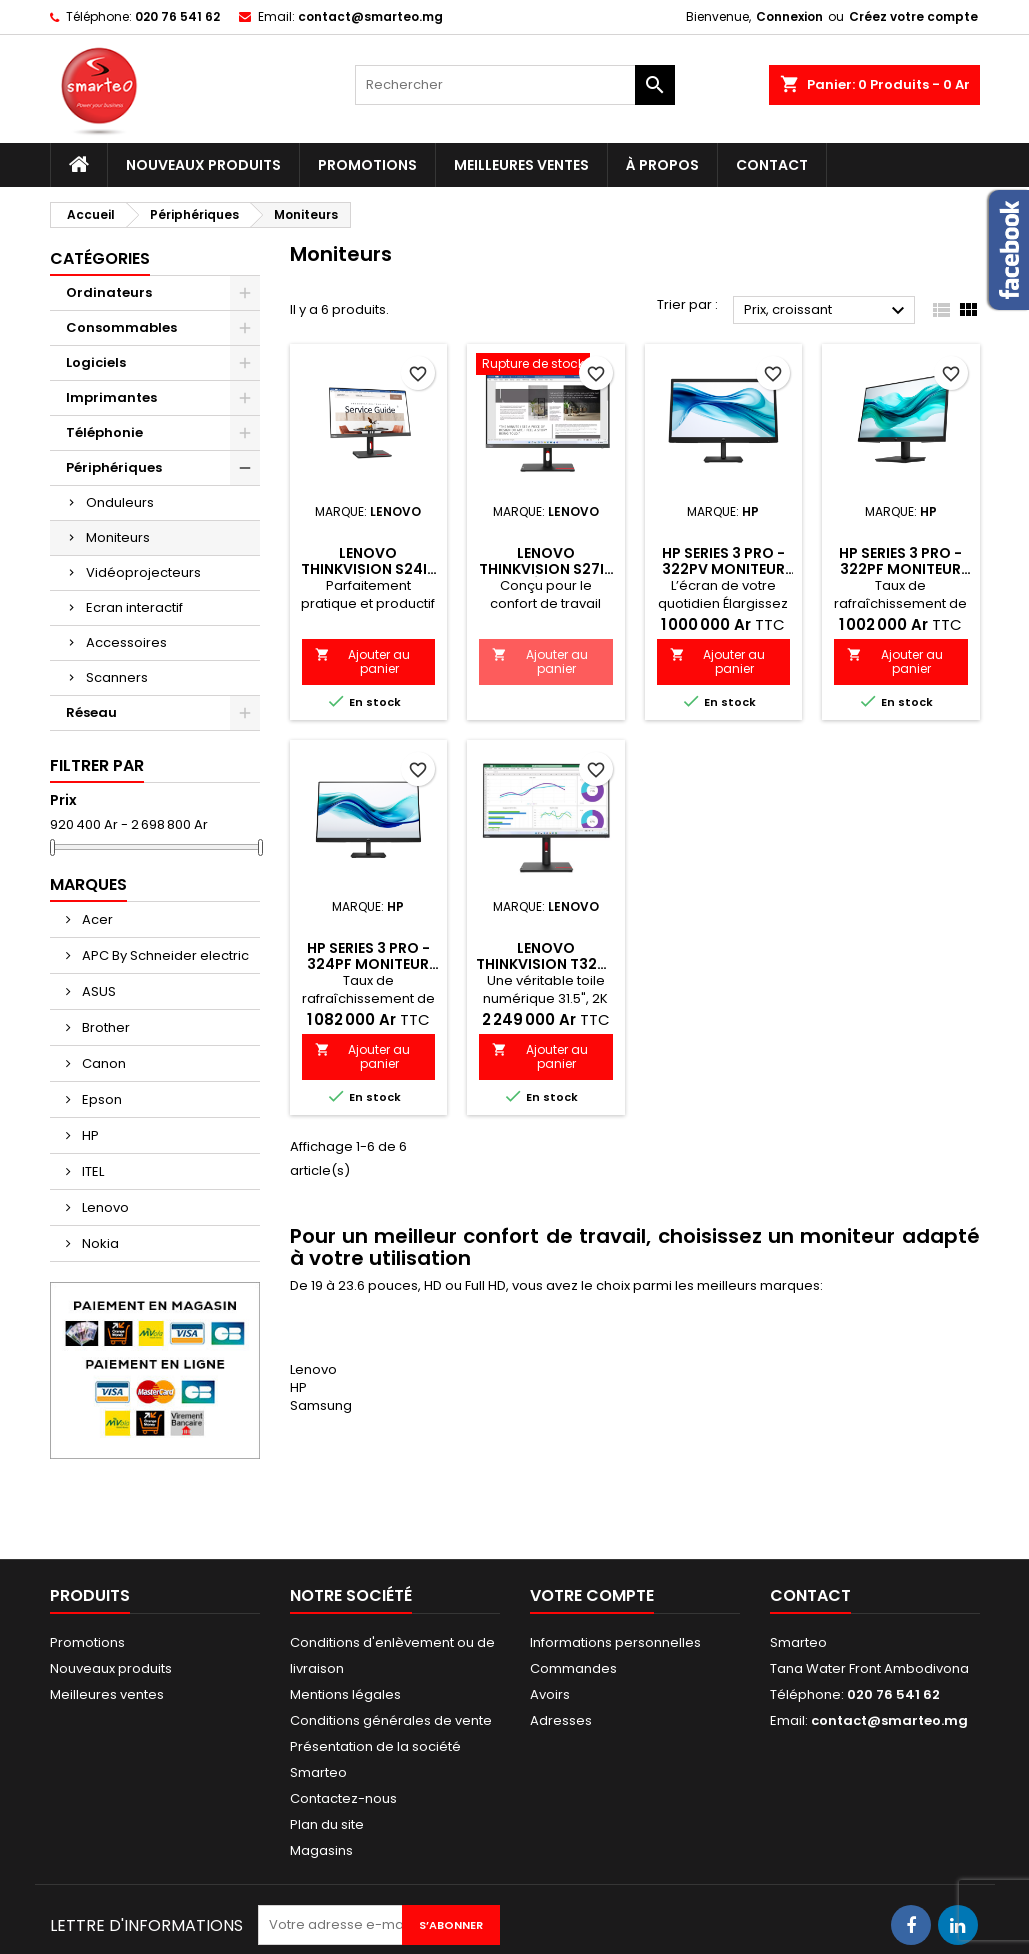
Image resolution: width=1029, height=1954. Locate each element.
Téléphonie (104, 432)
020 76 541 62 (177, 16)
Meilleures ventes (521, 165)
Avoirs (550, 1694)
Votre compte (592, 1595)
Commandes (573, 1668)
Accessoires (126, 642)
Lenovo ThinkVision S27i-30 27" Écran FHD (545, 569)
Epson (100, 1099)
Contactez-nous (343, 1798)
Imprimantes (111, 397)
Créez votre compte (913, 16)
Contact (772, 165)
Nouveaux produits (203, 165)
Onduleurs (120, 502)
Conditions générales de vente (391, 1720)
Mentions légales (345, 1694)
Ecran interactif (134, 607)
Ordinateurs (109, 292)
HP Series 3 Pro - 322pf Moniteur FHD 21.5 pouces (900, 569)
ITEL (91, 1171)
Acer (96, 919)
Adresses (561, 1720)
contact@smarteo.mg (370, 16)
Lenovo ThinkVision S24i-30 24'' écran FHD (368, 569)
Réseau (91, 712)
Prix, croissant (827, 311)
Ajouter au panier (363, 661)
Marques (88, 884)
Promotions (367, 165)
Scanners (117, 677)
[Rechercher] (515, 85)
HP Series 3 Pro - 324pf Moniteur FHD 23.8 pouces (368, 964)
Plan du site (327, 1824)
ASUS (97, 991)
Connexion (789, 16)
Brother (104, 1027)
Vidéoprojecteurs (143, 572)
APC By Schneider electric (164, 955)
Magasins (321, 1850)
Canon (102, 1063)
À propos (662, 165)
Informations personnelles (615, 1642)
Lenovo (104, 1207)
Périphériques (114, 467)
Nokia (99, 1243)
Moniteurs (118, 537)
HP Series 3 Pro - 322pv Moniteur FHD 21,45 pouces (723, 569)
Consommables (121, 327)
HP (89, 1135)
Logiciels (96, 362)
